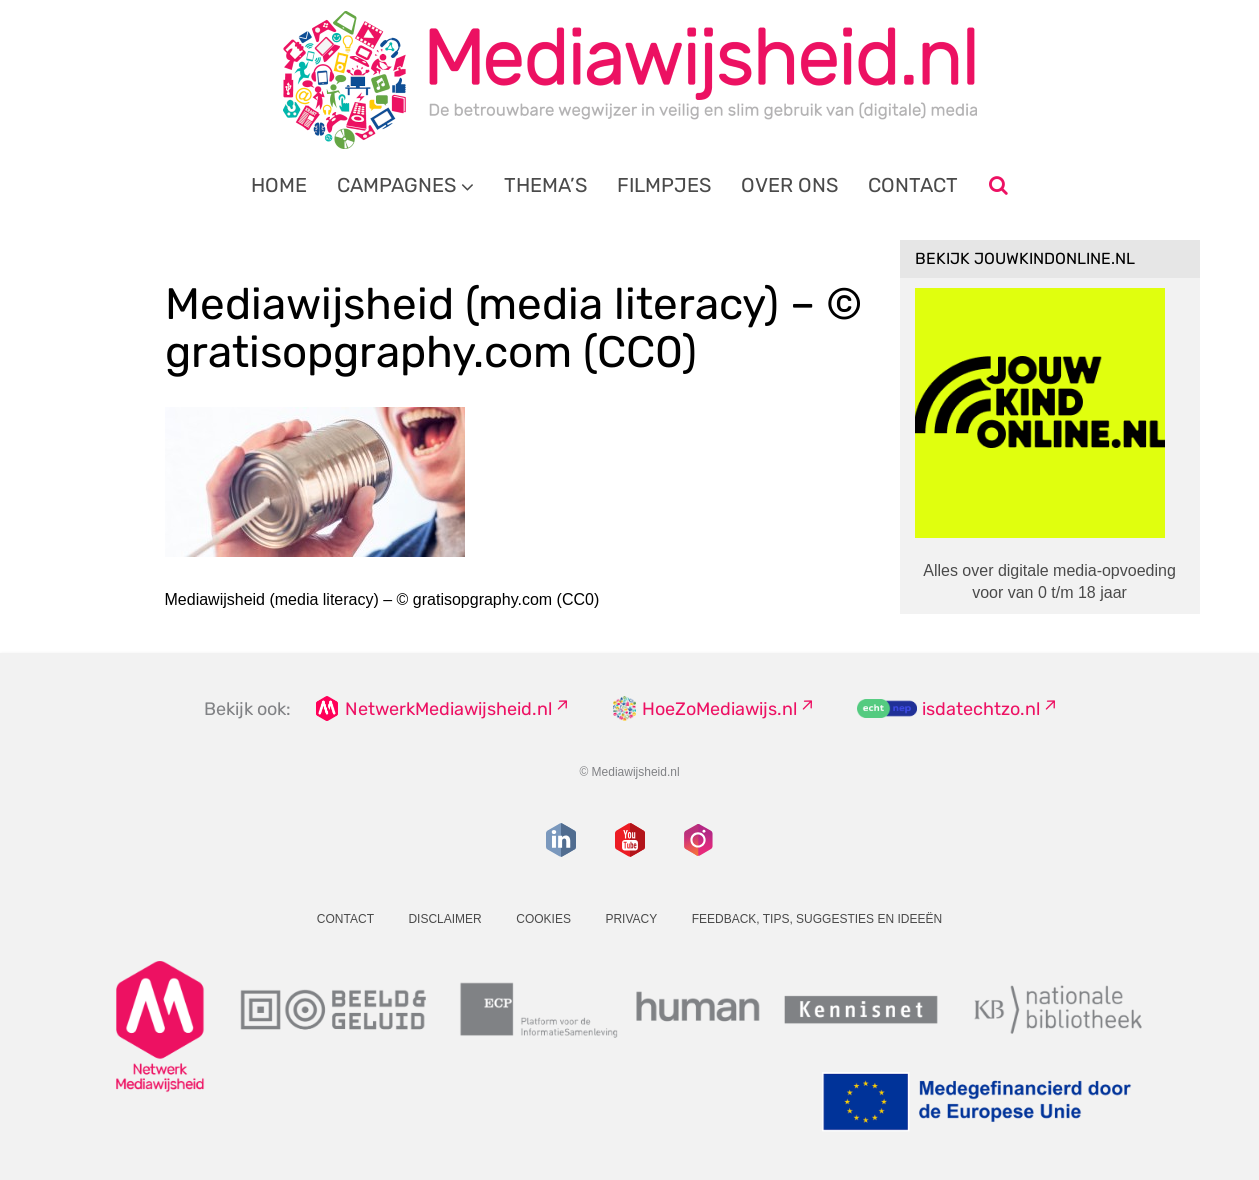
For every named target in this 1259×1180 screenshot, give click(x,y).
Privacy (631, 919)
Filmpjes (664, 185)
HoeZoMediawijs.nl (719, 709)
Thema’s (545, 185)
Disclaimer (444, 919)
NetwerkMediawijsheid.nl (448, 709)
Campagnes (396, 185)
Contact (913, 185)
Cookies (543, 919)
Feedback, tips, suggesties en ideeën (817, 919)
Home (279, 185)
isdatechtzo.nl (981, 709)
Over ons (789, 185)
